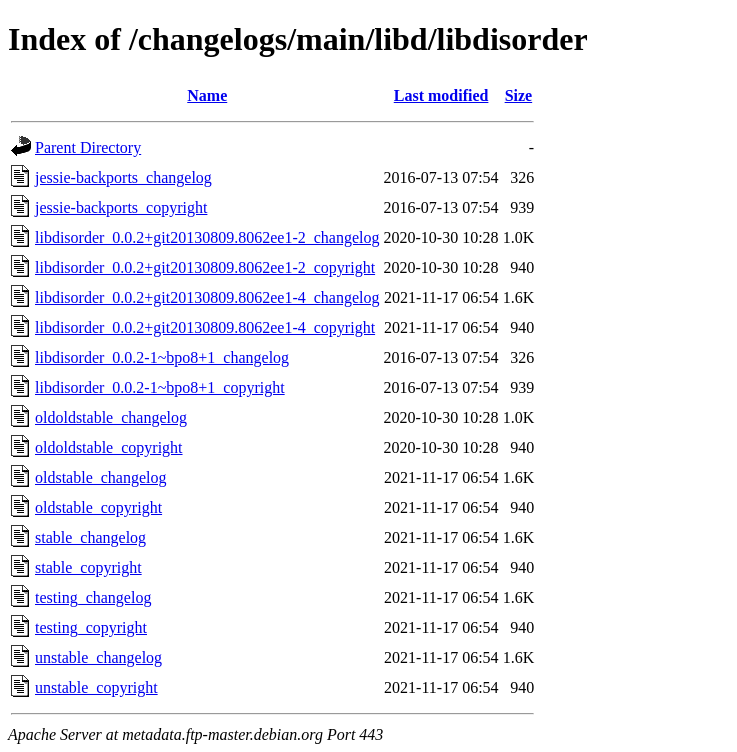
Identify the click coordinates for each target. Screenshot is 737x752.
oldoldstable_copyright (109, 447)
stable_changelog (90, 537)
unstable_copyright (96, 687)
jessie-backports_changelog (123, 177)
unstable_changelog (98, 657)
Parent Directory (88, 147)
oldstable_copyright (98, 507)
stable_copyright (88, 567)
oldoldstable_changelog (111, 417)
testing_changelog (93, 597)
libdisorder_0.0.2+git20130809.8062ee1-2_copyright (205, 267)
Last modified (441, 95)
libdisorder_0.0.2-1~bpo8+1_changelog (162, 357)
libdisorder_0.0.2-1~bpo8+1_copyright (160, 387)
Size (519, 95)
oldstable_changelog (101, 477)
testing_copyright (91, 627)
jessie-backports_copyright (121, 207)
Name (207, 95)
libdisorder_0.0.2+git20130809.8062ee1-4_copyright (205, 327)
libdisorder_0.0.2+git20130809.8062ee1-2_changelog (207, 237)
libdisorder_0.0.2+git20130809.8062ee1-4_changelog (207, 297)
